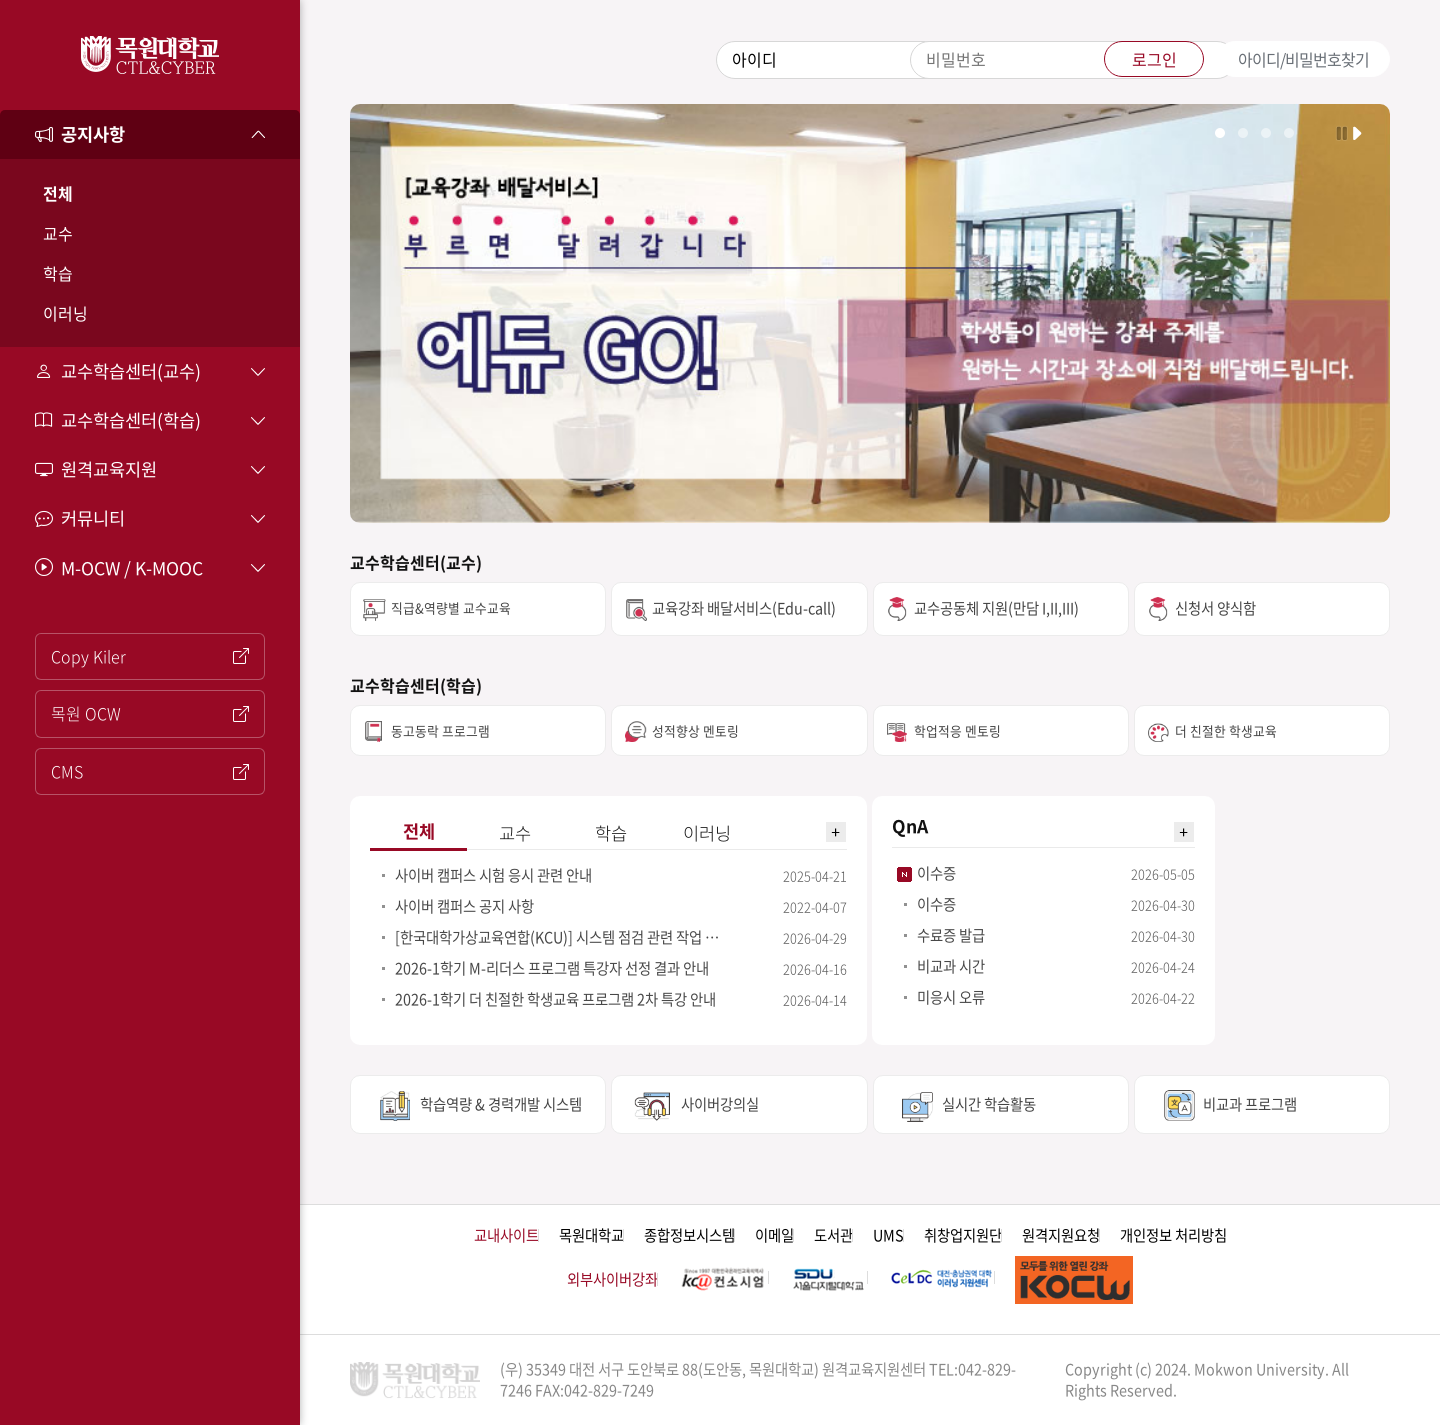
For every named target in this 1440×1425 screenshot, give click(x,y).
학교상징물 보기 (1266, 133)
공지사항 (80, 134)
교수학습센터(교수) (118, 371)
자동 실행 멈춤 (1341, 132)
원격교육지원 (96, 469)
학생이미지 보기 (1243, 133)
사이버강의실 (720, 1104)
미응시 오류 (951, 997)
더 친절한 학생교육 (1226, 730)
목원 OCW (150, 713)
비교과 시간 (951, 966)
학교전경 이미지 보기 (1220, 133)
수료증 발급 (951, 935)
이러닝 (65, 313)
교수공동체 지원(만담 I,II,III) (996, 608)
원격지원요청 (1061, 1235)
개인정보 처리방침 (1173, 1235)
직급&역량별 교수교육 (451, 607)
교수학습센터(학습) (118, 420)
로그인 (1154, 59)
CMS (150, 771)
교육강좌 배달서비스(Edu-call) (744, 608)
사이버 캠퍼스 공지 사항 (464, 906)
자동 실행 (1358, 132)
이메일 (774, 1235)
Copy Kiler (150, 656)
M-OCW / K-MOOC (119, 568)
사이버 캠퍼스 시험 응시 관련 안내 (493, 875)
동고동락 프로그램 (440, 730)
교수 (58, 233)
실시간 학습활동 (989, 1104)
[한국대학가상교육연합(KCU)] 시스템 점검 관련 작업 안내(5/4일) (561, 937)
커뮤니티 (80, 518)
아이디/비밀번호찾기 (1303, 59)
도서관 (833, 1235)
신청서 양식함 (1215, 608)
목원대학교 (591, 1235)
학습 (58, 273)
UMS (888, 1235)
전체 (58, 193)
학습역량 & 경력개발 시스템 (501, 1104)
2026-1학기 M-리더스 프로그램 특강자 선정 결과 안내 (552, 968)
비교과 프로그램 (1250, 1104)
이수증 (936, 873)
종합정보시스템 (689, 1235)
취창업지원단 (963, 1235)
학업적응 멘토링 (957, 730)
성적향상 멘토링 (695, 730)
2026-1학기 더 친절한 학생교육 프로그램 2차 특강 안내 (555, 999)
